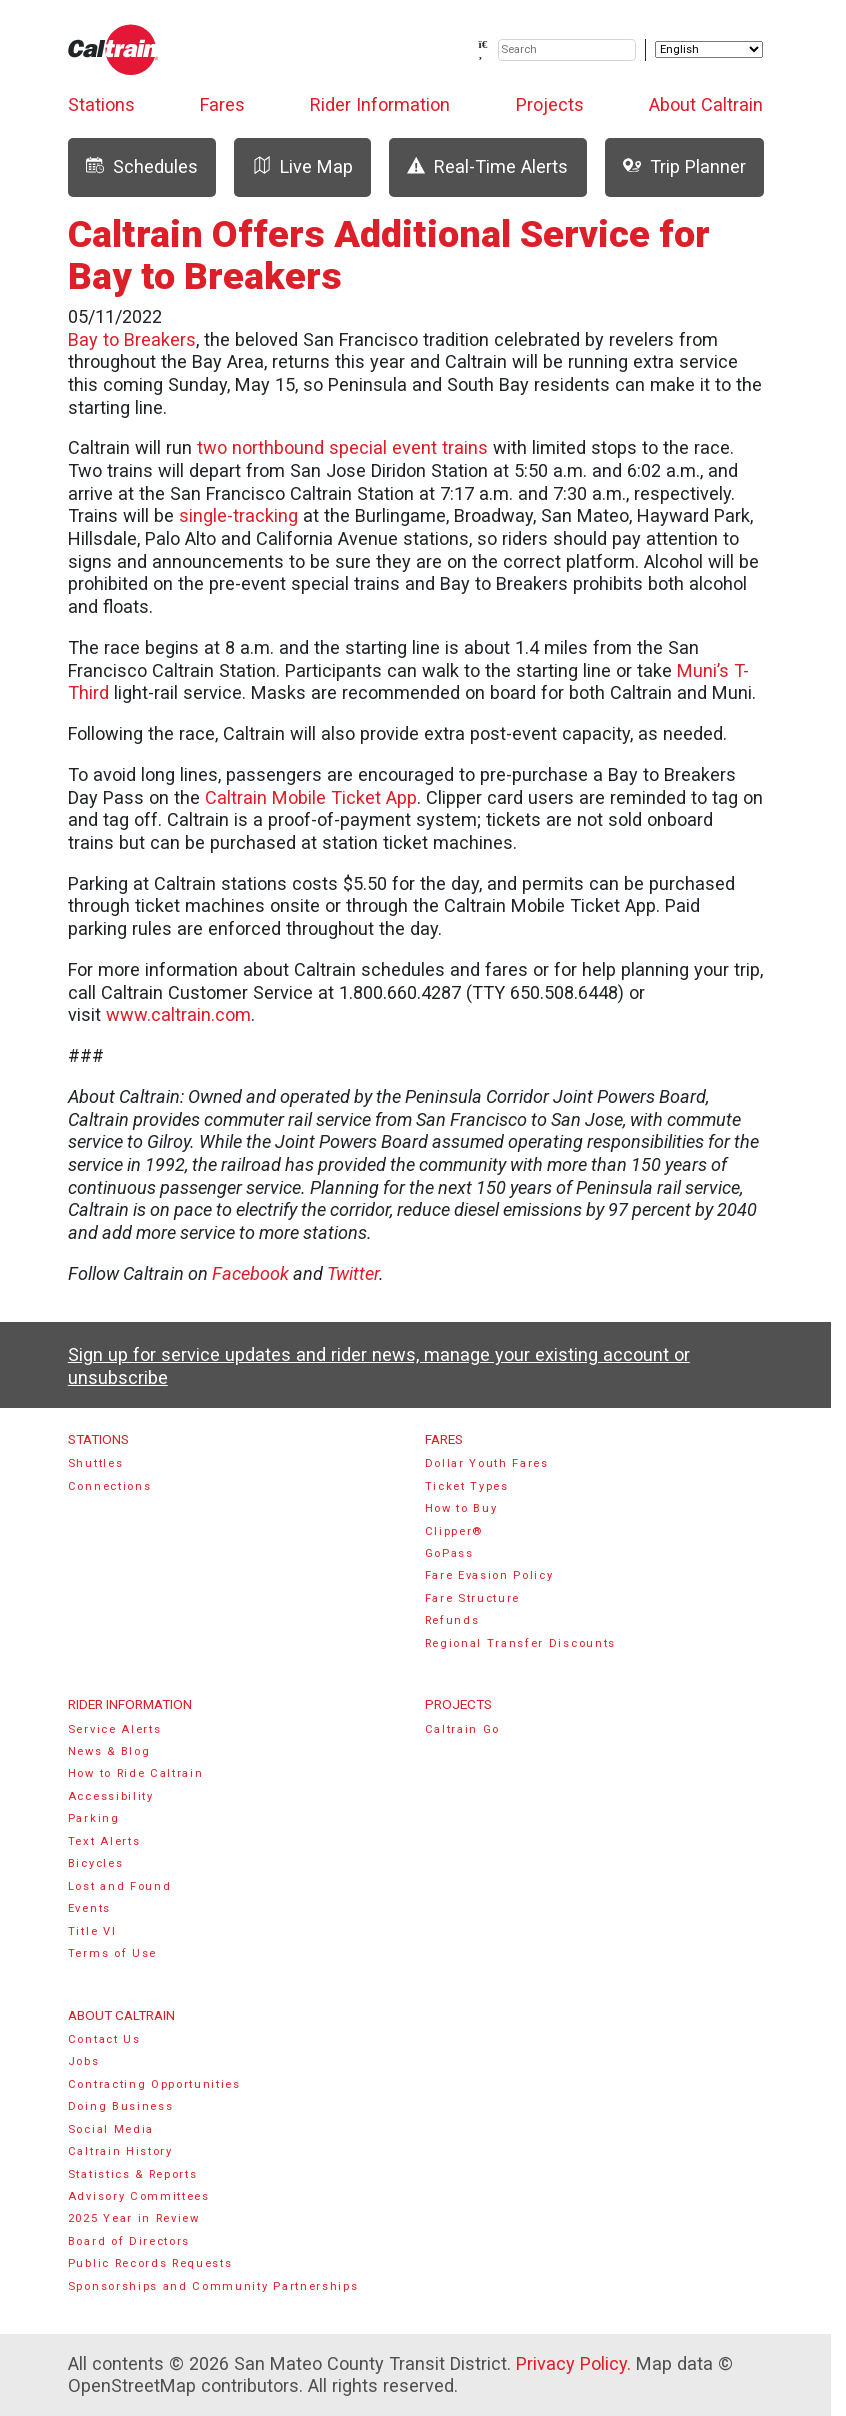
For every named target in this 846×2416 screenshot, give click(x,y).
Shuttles (95, 1463)
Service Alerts (115, 1729)
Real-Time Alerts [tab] (487, 166)
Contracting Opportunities (154, 2084)
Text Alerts (104, 1841)
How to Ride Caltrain (136, 1773)
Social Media (111, 2129)
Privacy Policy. (573, 2363)
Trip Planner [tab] (684, 166)
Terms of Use (112, 1953)
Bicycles (95, 1863)
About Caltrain (706, 104)
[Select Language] (709, 49)
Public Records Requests (150, 2263)
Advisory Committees (139, 2196)
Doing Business (121, 2106)
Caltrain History (120, 2151)
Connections (110, 1486)
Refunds (452, 1620)
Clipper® (454, 1531)
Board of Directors (129, 2241)
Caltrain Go (463, 1729)
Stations (101, 104)
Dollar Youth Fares (487, 1463)
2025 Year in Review (134, 2218)
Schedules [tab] (142, 166)
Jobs (84, 2061)
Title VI (92, 1931)
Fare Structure (473, 1598)
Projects (550, 104)
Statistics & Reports (133, 2174)
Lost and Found (120, 1886)
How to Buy (461, 1508)
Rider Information (380, 104)
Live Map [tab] (303, 166)
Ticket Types (467, 1486)
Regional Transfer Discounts (520, 1643)
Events (89, 1908)
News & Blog (109, 1751)
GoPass (449, 1553)
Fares (222, 104)
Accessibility (111, 1796)
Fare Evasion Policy (489, 1575)
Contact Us (104, 2039)
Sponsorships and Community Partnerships (213, 2286)
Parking (94, 1818)
